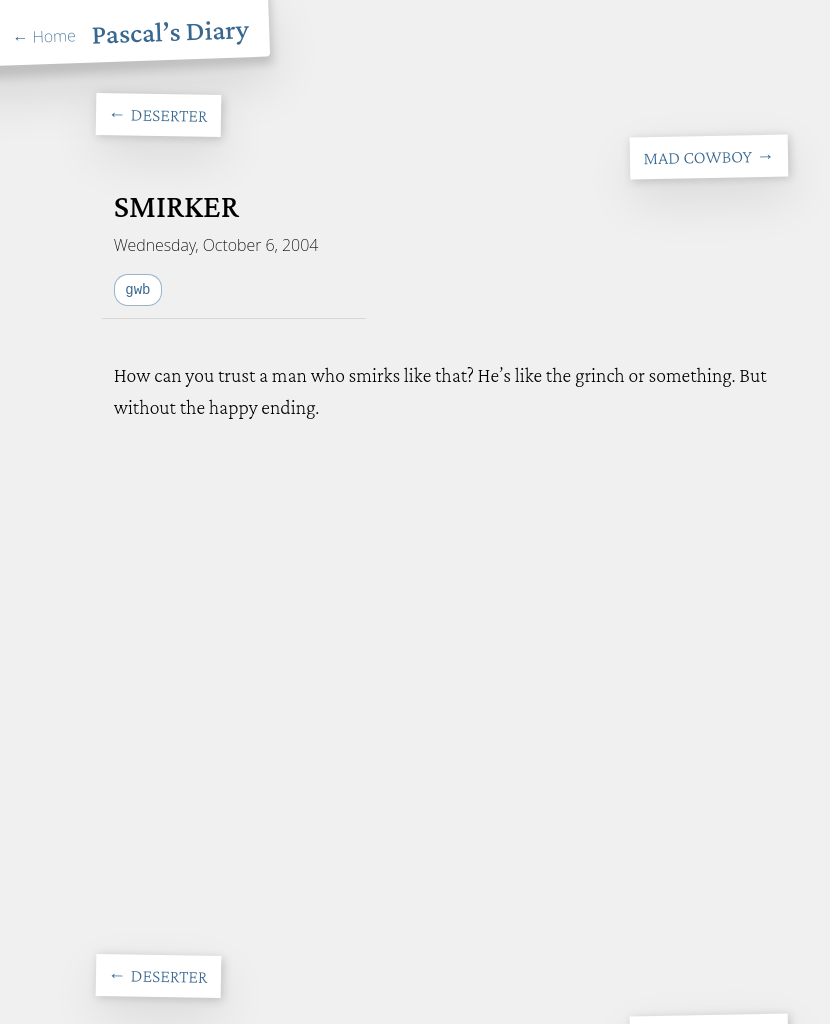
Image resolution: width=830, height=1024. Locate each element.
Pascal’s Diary (170, 31)
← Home (44, 36)
